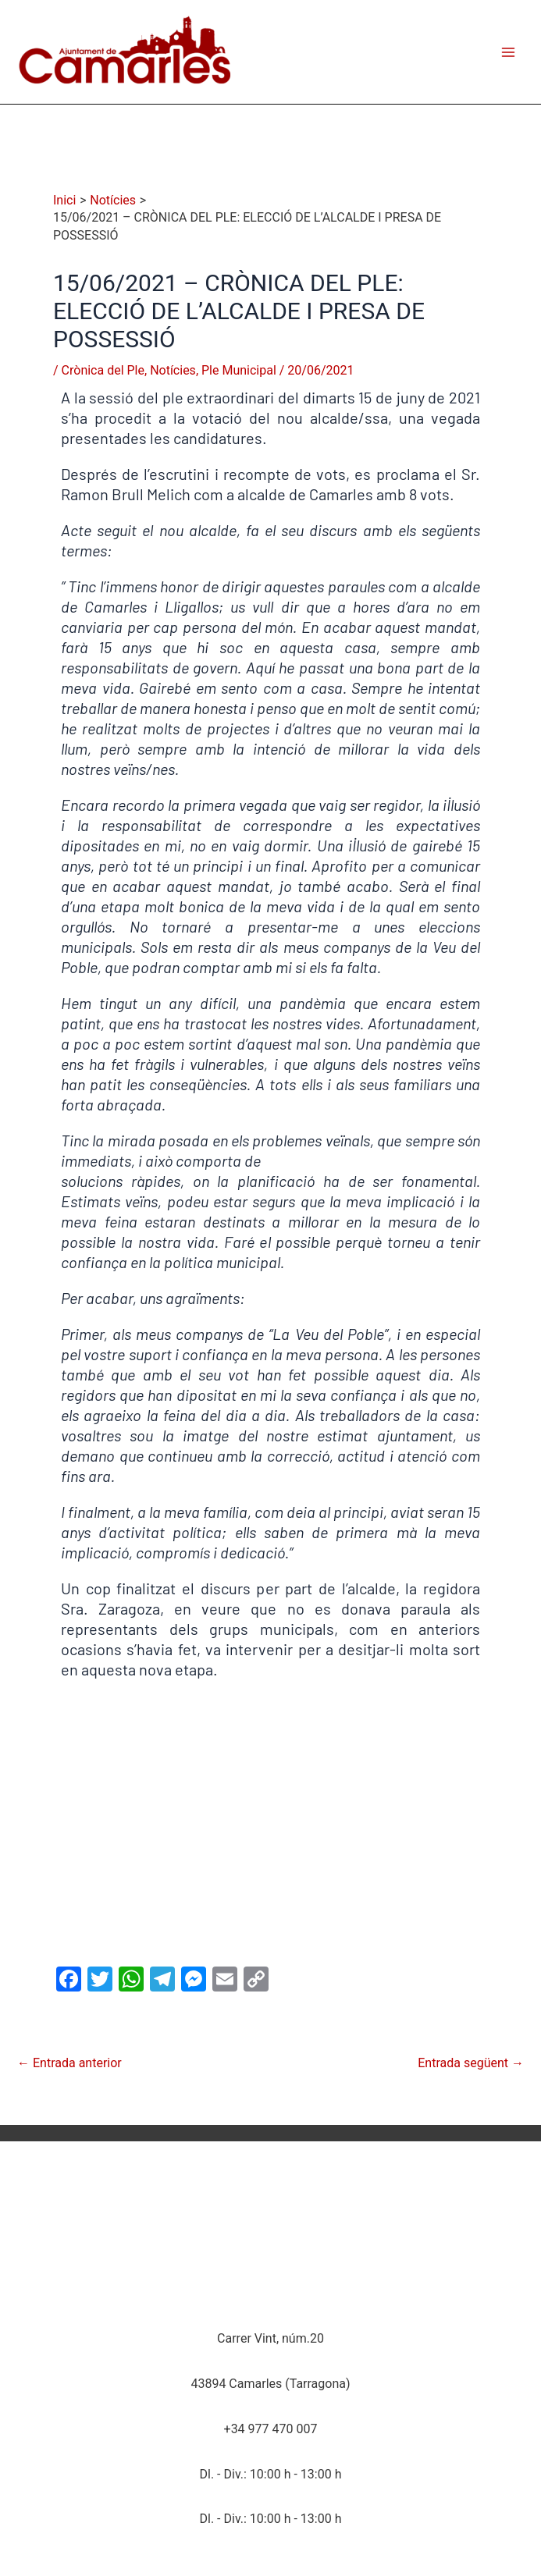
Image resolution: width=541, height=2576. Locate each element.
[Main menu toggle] (508, 52)
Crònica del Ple (103, 370)
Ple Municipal (238, 370)
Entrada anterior (69, 2063)
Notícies (173, 370)
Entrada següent (471, 2063)
